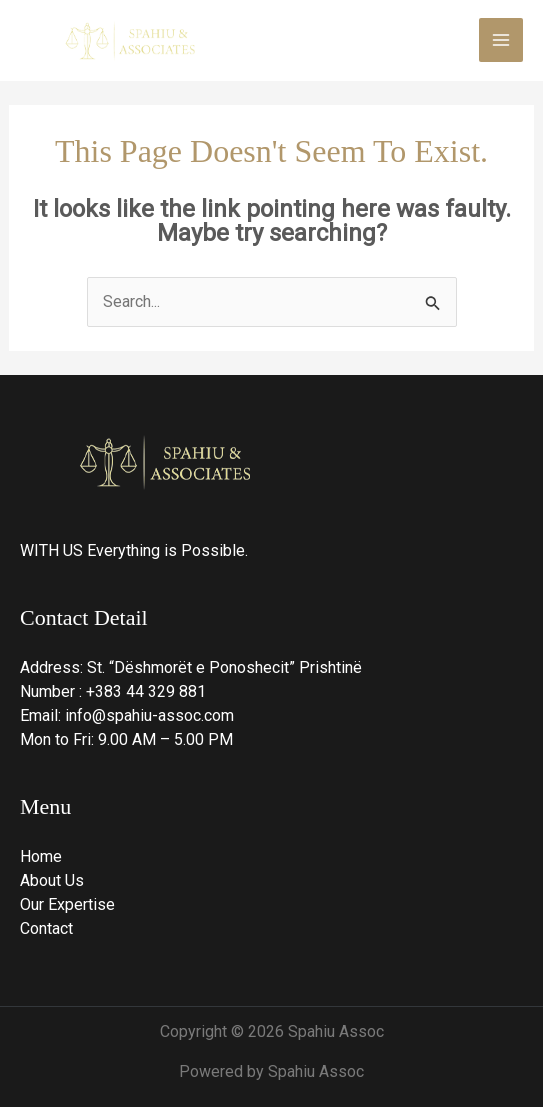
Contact (46, 928)
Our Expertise (67, 904)
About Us (52, 880)
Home (41, 856)
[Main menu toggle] (501, 40)
